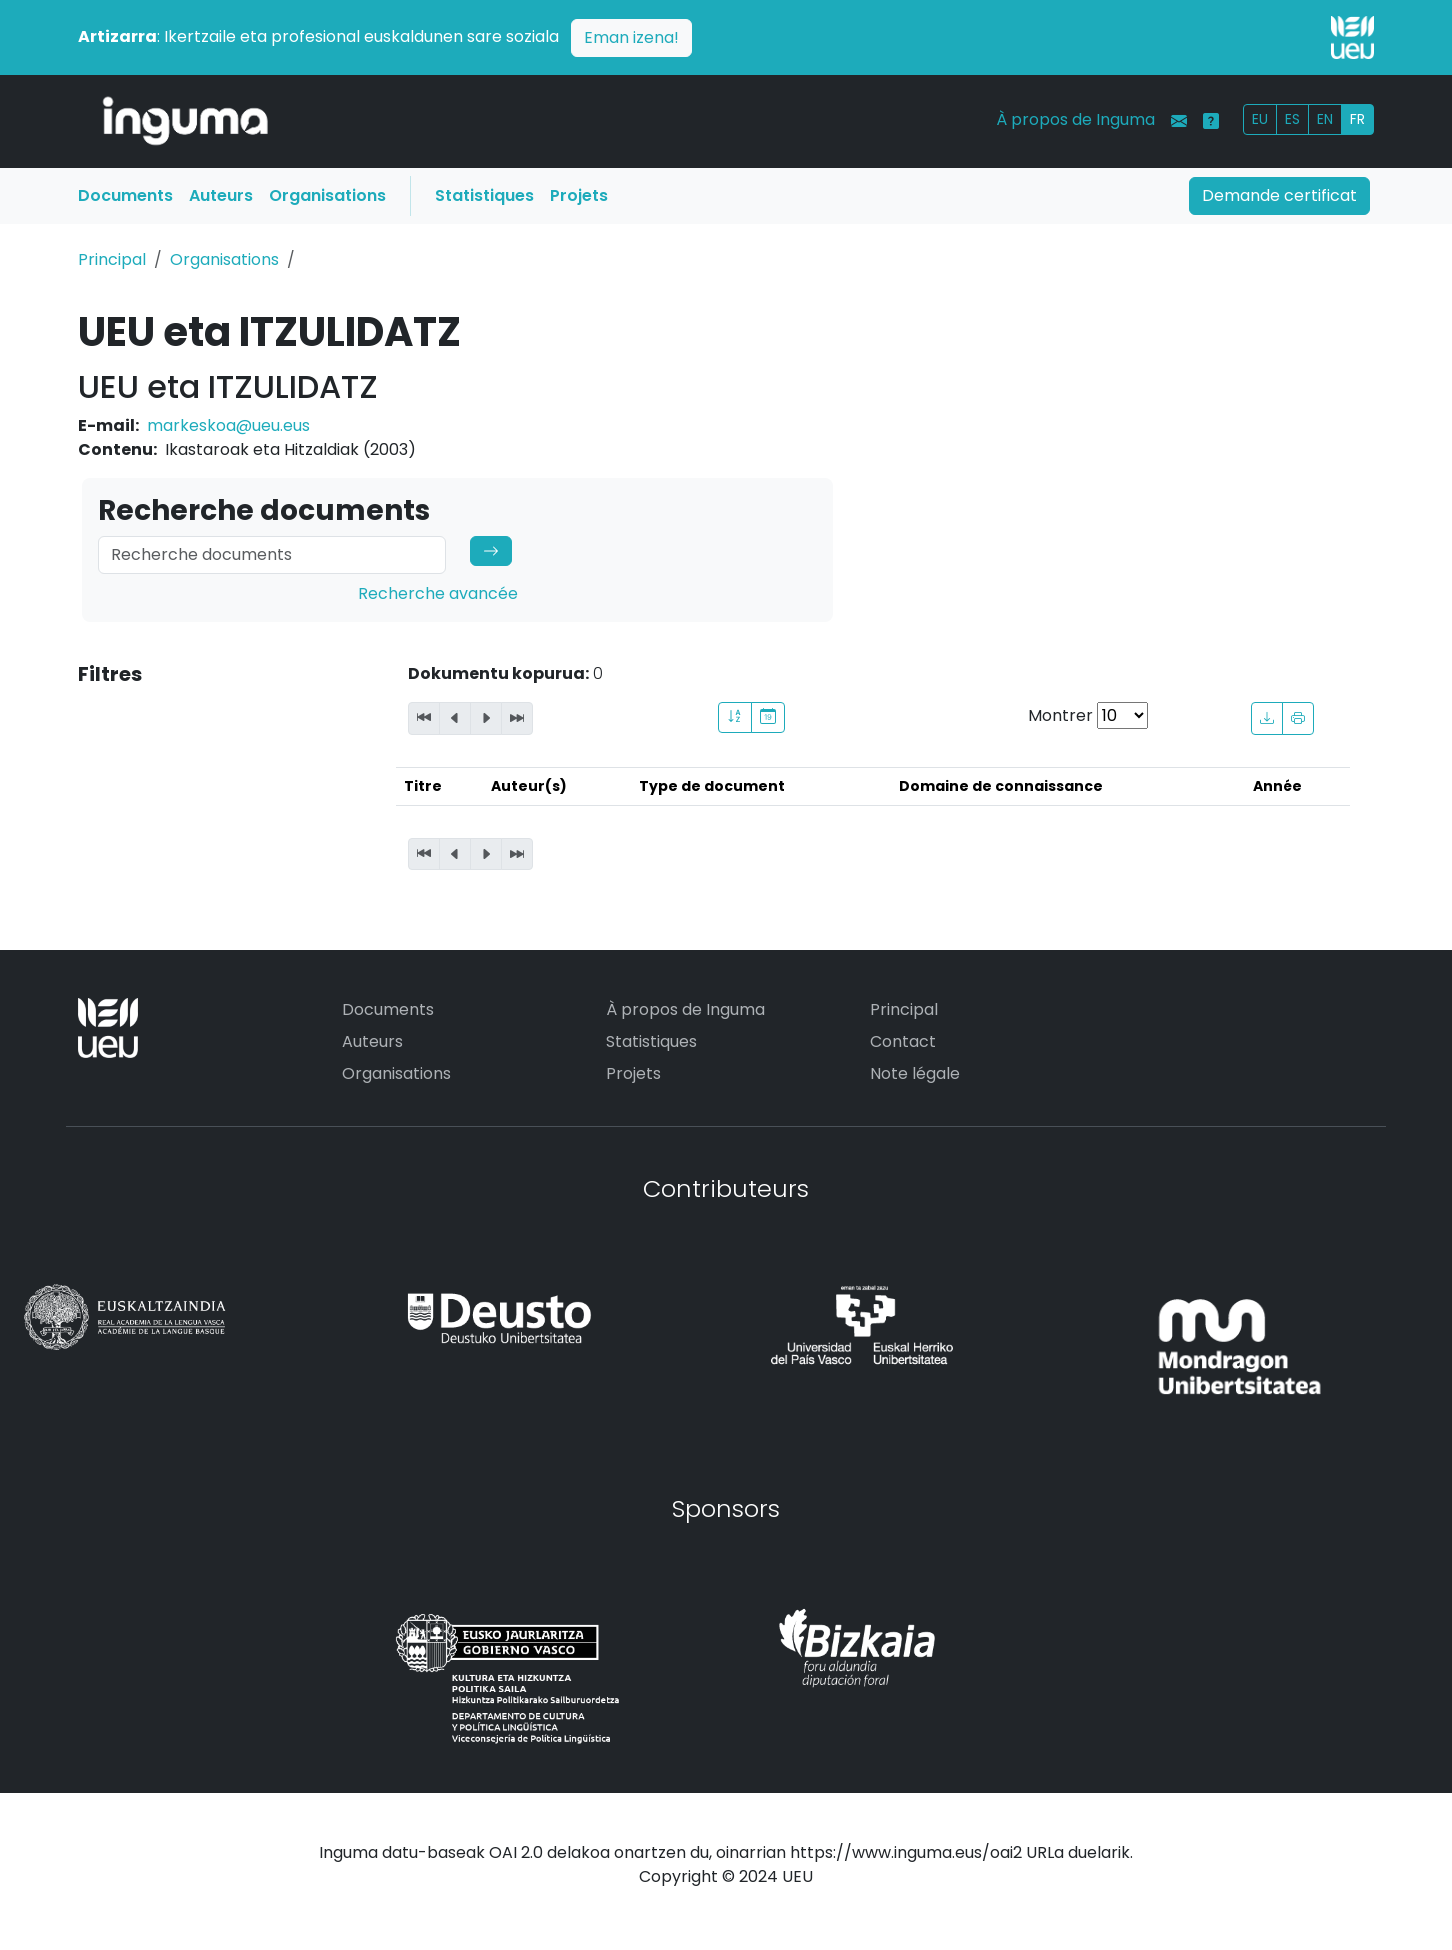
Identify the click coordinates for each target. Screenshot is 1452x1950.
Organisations (327, 195)
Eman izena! (631, 37)
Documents (125, 195)
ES (1292, 119)
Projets (579, 195)
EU (1260, 119)
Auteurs (221, 195)
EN (1325, 119)
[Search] (272, 555)
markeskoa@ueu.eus (228, 425)
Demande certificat (1279, 195)
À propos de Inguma (1075, 119)
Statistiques (484, 195)
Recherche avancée (438, 593)
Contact (903, 1041)
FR (1357, 119)
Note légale (915, 1073)
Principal (112, 259)
